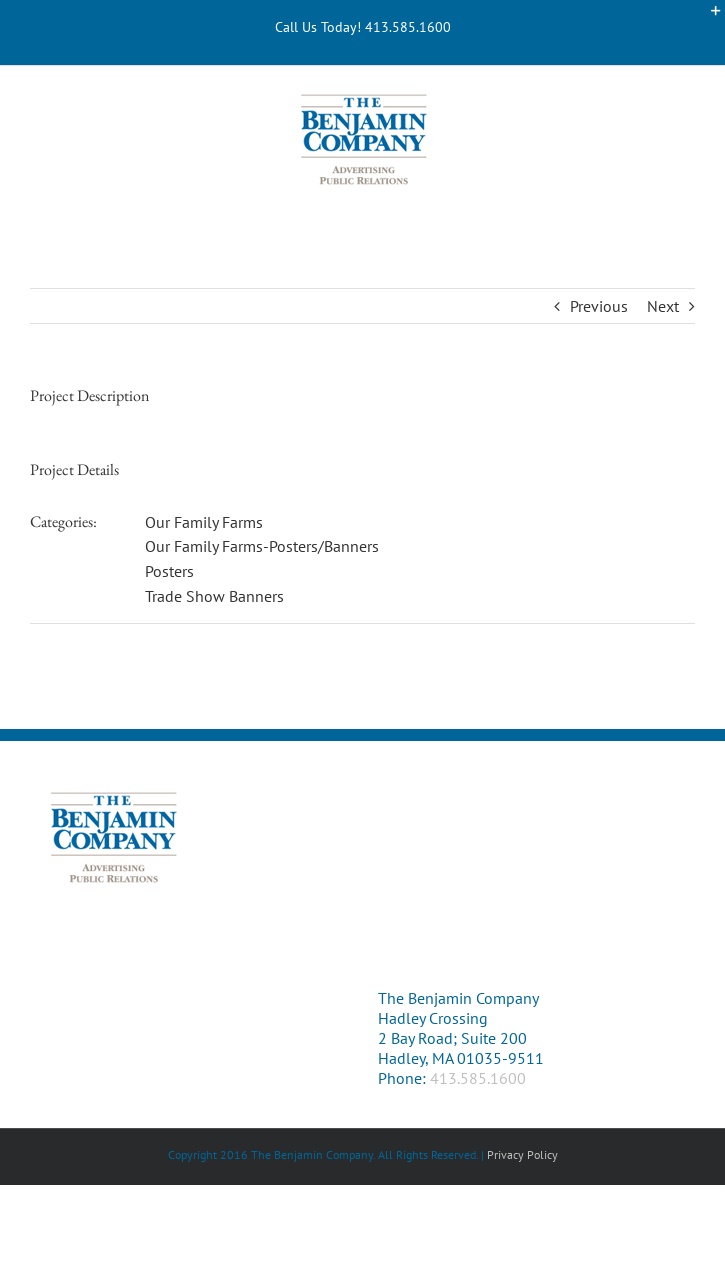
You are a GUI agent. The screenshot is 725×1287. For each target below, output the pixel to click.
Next (663, 306)
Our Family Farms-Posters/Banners (262, 546)
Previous (599, 306)
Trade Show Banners (214, 596)
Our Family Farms (204, 522)
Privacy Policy (522, 1154)
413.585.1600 (478, 1078)
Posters (169, 571)
